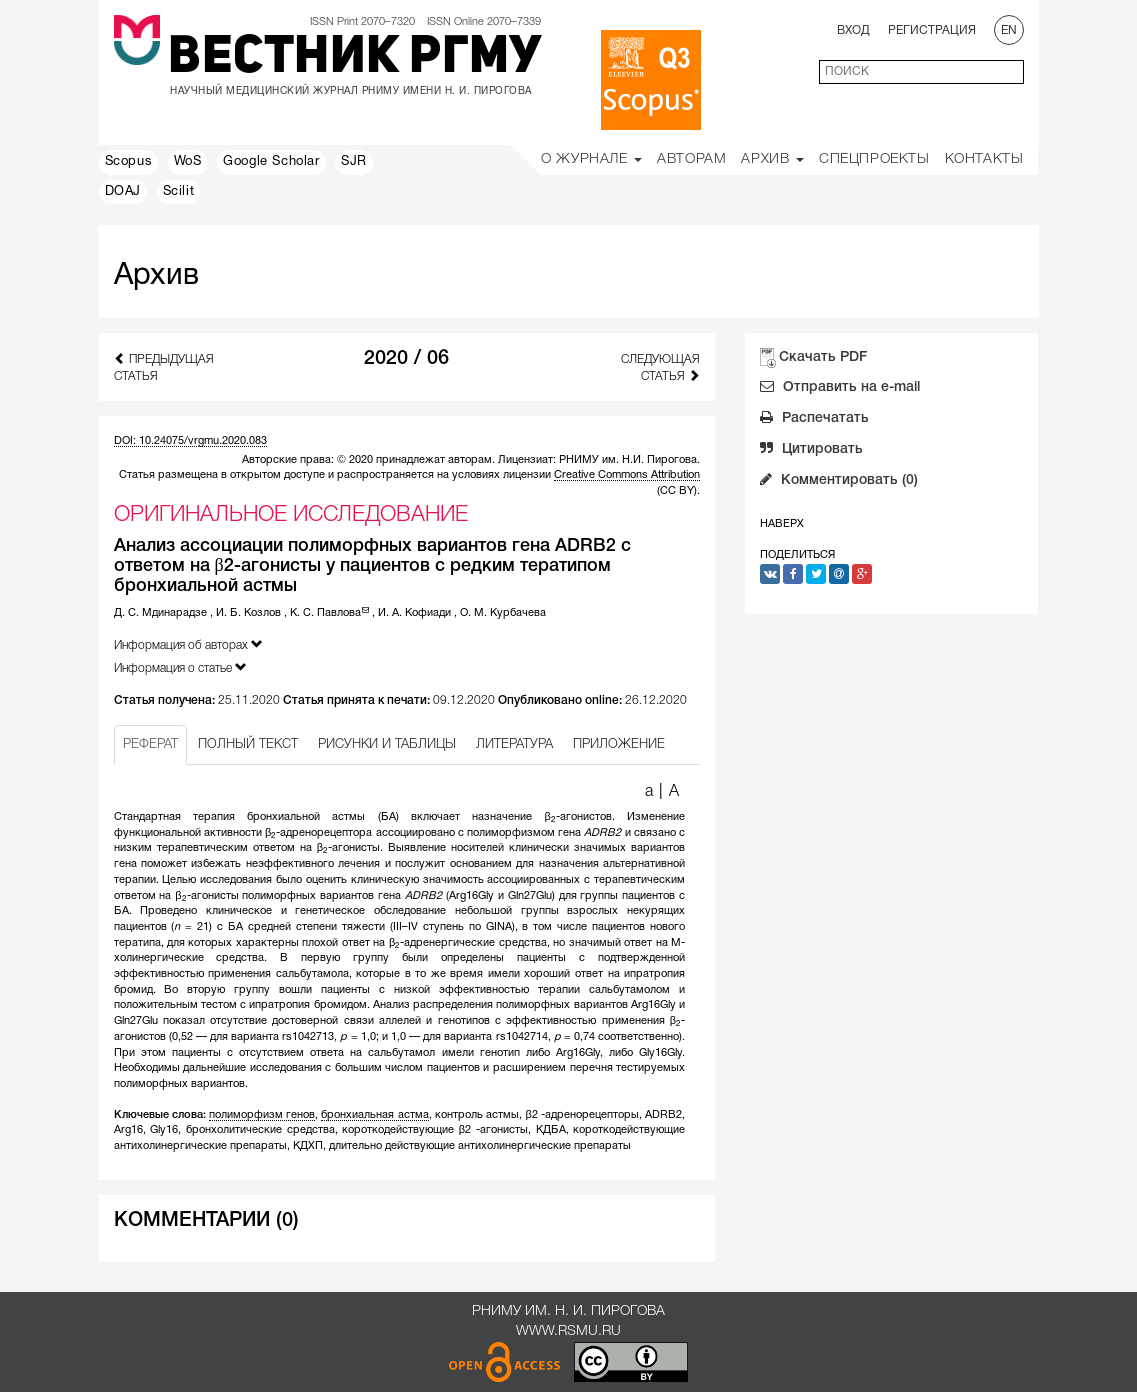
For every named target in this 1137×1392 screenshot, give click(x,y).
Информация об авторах (188, 644)
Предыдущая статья (164, 367)
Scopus (129, 162)
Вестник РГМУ (354, 59)
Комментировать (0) (839, 482)
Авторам (691, 159)
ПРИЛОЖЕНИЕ (619, 744)
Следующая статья (660, 368)
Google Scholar (271, 162)
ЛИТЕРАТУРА (514, 744)
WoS (188, 162)
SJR (354, 162)
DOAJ (123, 192)
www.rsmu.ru (568, 1331)
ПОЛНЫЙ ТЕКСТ (248, 744)
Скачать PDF (823, 357)
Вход (853, 30)
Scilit (179, 192)
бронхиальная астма (374, 1115)
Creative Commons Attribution (627, 475)
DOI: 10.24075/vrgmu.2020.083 (190, 441)
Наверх (782, 524)
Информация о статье (180, 667)
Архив (772, 159)
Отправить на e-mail (840, 389)
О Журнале (591, 159)
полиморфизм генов (262, 1115)
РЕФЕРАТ (150, 744)
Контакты (984, 159)
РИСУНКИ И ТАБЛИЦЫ (387, 744)
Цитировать (811, 451)
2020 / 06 (406, 359)
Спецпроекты (874, 159)
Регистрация (932, 30)
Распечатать (814, 420)
